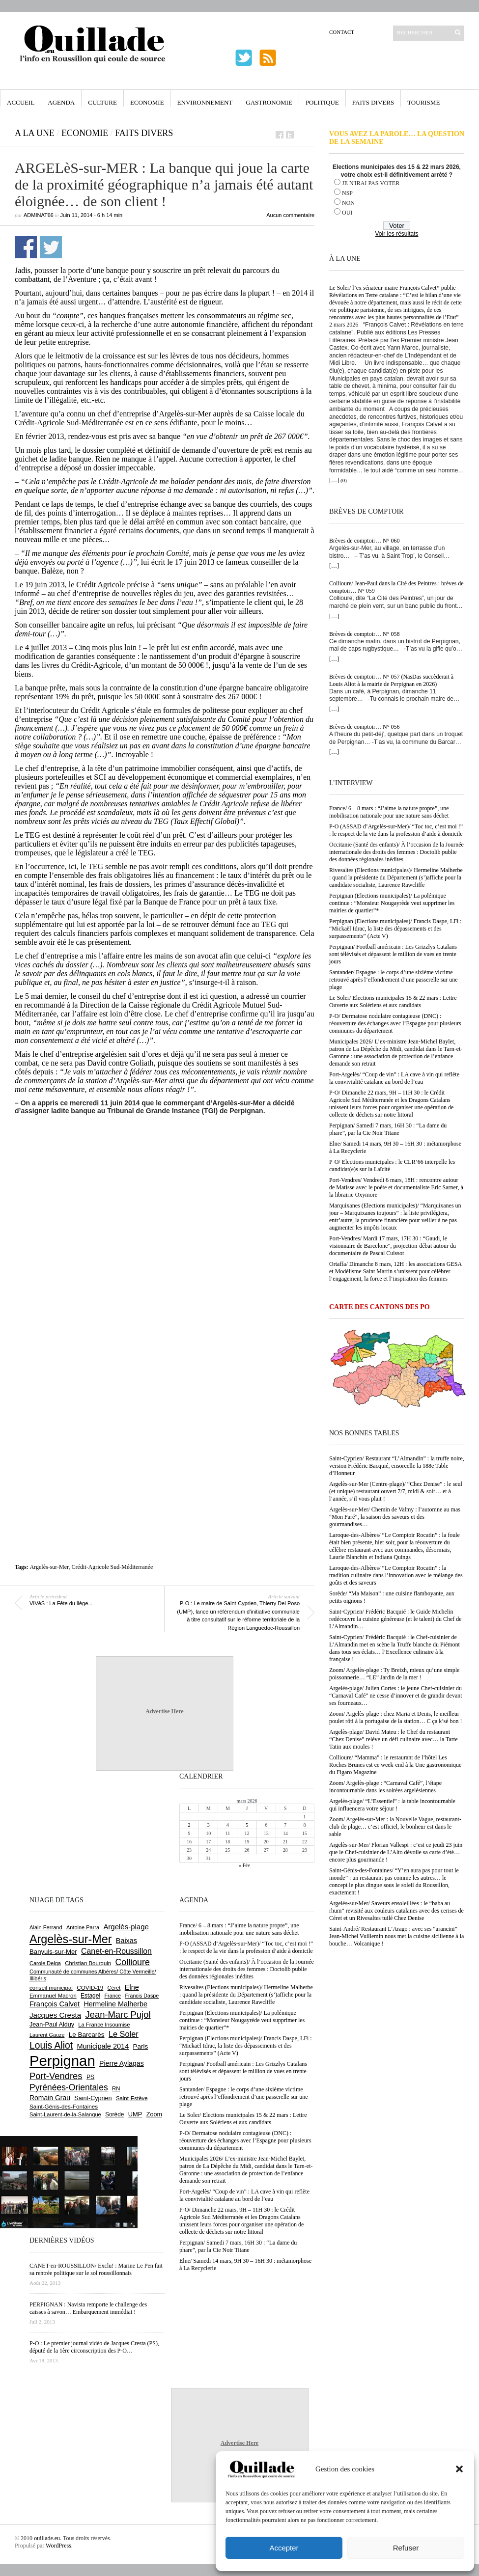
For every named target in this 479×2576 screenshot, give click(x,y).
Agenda (61, 102)
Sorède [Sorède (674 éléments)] (114, 2114)
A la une (35, 133)
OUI (347, 212)
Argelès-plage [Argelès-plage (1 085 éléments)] (125, 1926)
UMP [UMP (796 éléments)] (135, 2114)
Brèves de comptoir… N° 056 (364, 726)
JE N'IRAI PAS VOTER (370, 183)
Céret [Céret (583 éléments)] (114, 1988)
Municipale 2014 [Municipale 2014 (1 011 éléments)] (103, 2046)
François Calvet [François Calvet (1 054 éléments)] (54, 2004)
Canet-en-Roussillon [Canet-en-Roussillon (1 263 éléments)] (116, 1951)
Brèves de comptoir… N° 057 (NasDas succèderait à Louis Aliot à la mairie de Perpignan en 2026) (391, 680)
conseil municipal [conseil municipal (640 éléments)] (51, 1988)
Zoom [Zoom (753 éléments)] (154, 2114)
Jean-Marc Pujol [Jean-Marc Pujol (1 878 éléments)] (117, 2014)
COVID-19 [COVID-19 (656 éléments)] (90, 1987)
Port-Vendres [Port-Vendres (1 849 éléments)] (56, 2076)
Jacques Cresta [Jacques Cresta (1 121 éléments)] (55, 2015)
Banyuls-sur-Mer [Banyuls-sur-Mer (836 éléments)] (53, 1951)
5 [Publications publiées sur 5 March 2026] (247, 1825)
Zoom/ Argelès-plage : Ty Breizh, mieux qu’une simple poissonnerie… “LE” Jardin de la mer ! (394, 1674)
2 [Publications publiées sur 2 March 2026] (189, 1825)
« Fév (244, 1865)
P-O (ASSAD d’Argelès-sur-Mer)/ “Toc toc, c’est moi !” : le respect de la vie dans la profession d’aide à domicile (396, 830)
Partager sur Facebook (26, 247)
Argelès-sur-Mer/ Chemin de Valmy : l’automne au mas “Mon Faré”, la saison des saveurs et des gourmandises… (394, 1517)
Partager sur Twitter (51, 247)
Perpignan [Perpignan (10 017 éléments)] (62, 2061)
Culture (102, 102)
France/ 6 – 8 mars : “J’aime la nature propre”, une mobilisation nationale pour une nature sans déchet (389, 812)
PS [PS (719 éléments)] (90, 2077)
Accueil (20, 102)
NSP (347, 193)
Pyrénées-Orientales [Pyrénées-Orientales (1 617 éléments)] (68, 2087)
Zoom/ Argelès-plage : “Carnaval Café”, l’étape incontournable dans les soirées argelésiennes (385, 1787)
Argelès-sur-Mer (49, 1566)
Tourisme (423, 102)
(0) (343, 480)
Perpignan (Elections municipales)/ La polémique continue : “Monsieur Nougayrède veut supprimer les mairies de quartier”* (391, 903)
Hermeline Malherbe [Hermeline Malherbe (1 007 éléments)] (115, 2004)
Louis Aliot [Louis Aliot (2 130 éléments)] (51, 2045)
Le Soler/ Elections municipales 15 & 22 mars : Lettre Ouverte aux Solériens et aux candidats (393, 1001)
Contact (341, 32)
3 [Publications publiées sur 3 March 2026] (208, 1825)
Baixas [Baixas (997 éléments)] (126, 1941)
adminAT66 (39, 215)
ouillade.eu (47, 2538)
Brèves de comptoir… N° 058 (364, 633)
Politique (322, 102)
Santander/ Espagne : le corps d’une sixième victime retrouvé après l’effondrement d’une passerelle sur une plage (393, 979)
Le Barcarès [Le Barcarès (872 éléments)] (87, 2034)
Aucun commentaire (290, 215)
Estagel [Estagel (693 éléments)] (90, 1995)
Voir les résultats (396, 233)
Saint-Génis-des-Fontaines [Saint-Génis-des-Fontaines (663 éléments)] (63, 2106)
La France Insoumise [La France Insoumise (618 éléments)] (104, 2025)
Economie (147, 102)
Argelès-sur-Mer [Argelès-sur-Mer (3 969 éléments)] (70, 1939)
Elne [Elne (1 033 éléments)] (132, 1987)
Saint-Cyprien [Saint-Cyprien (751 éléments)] (93, 2098)
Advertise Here (164, 1711)
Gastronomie (269, 102)
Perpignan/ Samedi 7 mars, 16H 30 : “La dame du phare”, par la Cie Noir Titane (388, 1129)
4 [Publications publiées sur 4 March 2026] (227, 1825)
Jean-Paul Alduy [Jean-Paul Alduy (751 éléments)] (51, 2024)
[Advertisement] (92, 1233)
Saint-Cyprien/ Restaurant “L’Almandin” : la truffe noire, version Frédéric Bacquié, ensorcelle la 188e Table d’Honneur (396, 1466)
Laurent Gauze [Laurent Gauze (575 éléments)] (46, 2035)
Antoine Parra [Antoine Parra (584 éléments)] (82, 1927)
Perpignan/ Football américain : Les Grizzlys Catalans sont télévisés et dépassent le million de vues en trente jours (393, 954)
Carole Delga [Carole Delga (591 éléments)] (45, 1963)
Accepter (283, 2548)
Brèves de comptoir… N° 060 (364, 540)
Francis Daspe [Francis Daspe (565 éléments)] (142, 1996)
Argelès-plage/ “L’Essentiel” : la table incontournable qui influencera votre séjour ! (392, 1805)
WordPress (58, 2545)
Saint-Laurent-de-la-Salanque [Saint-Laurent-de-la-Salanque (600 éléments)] (65, 2114)
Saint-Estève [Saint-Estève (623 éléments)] (132, 2098)
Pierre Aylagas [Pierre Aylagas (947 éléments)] (121, 2063)
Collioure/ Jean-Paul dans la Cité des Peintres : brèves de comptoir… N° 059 (396, 587)
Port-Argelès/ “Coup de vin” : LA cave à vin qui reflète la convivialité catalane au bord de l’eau (394, 1078)
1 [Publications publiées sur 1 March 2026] (304, 1816)
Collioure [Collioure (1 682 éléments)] (132, 1962)
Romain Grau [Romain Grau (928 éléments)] (49, 2098)
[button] (459, 2469)
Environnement (205, 102)
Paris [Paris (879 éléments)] (140, 2046)
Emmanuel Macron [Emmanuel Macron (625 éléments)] (53, 1996)
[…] (334, 480)
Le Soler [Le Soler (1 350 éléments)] (124, 2033)
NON (348, 202)
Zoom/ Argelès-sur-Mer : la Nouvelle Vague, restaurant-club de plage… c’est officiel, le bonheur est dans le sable (395, 1826)
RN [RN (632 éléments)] (116, 2088)
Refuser (406, 2548)
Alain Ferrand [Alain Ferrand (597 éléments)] (45, 1927)
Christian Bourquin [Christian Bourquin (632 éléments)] (88, 1963)
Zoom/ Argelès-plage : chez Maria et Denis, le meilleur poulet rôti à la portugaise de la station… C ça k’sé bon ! (395, 1717)
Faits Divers (373, 102)
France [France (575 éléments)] (112, 1996)
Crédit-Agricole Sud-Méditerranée (112, 1566)
